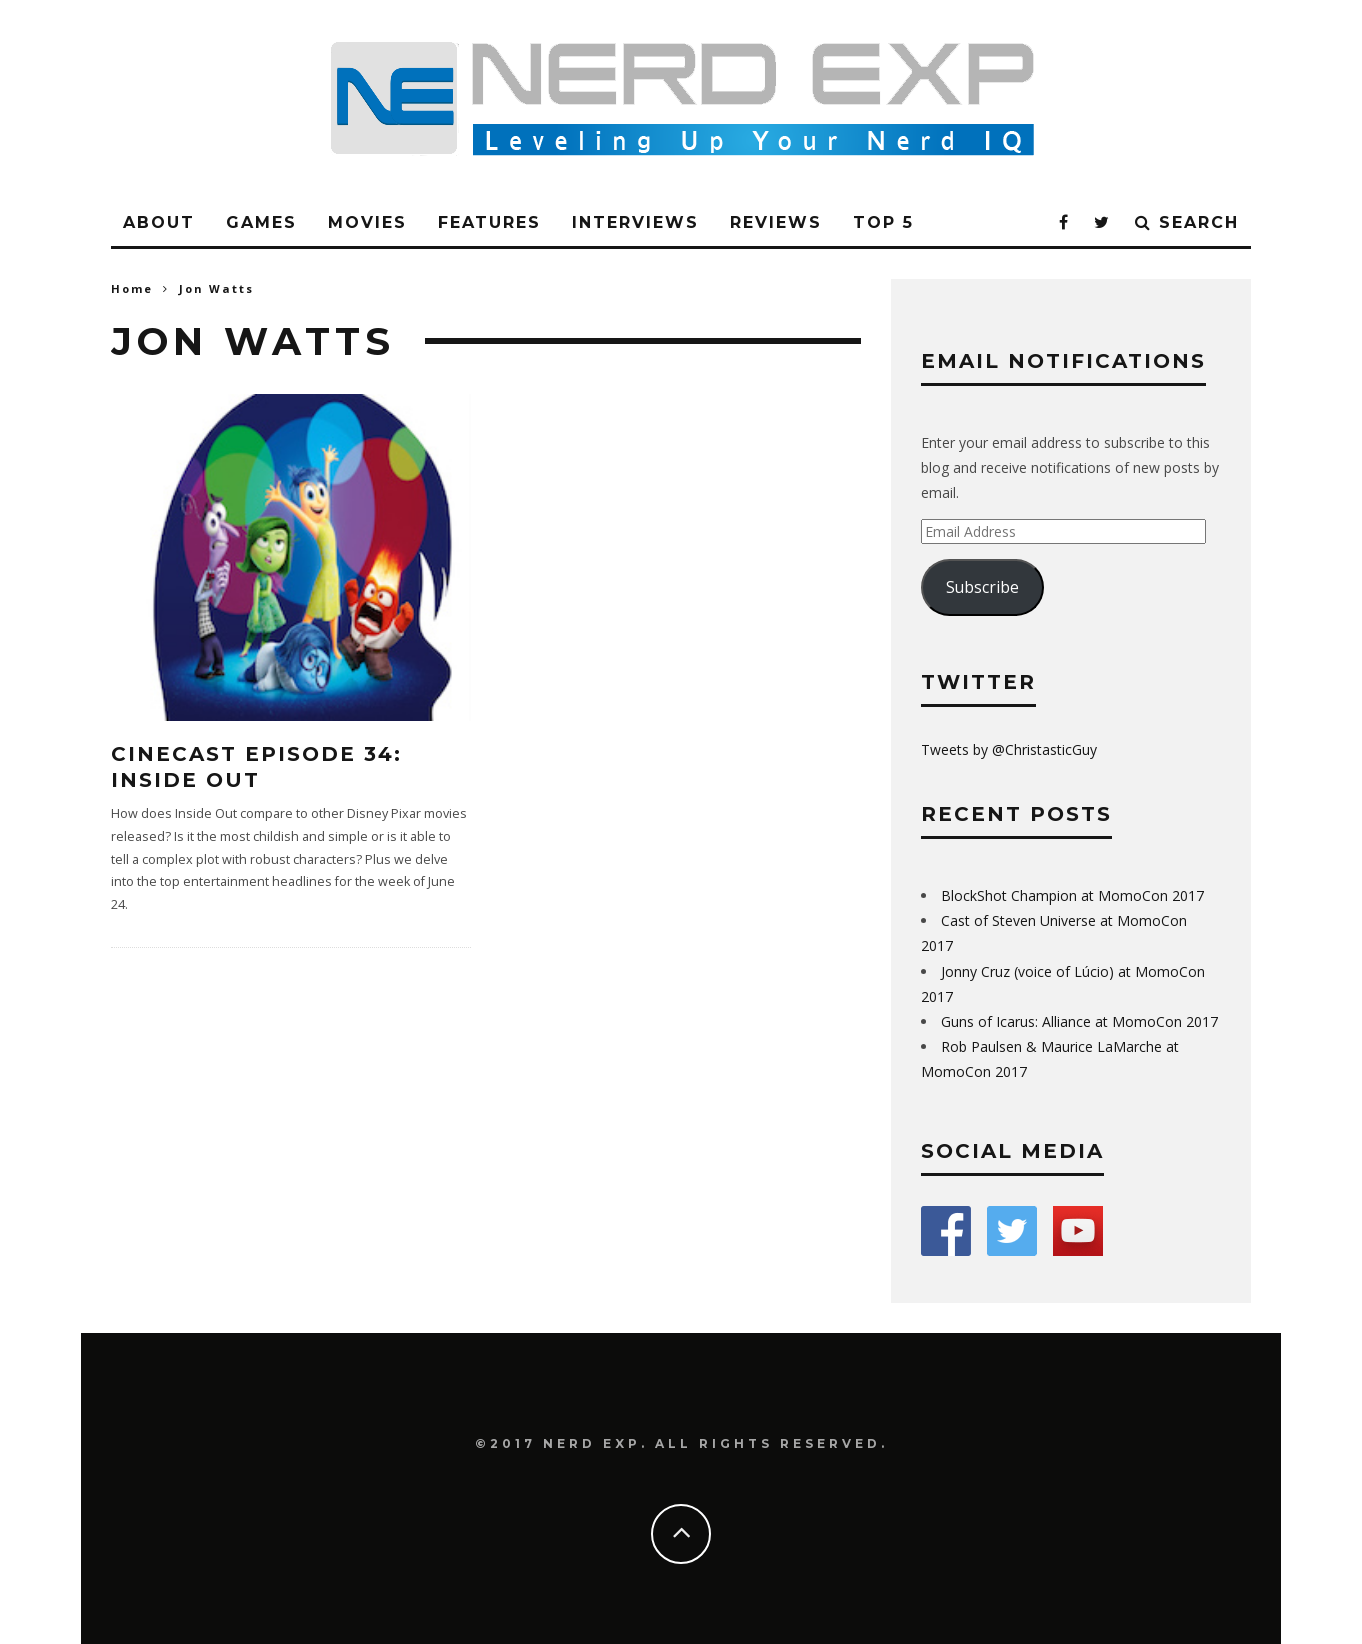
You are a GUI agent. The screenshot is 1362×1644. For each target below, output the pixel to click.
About (159, 222)
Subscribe (982, 587)
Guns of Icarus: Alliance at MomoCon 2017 (1079, 1021)
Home (132, 288)
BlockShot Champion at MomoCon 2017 (1072, 895)
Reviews (776, 222)
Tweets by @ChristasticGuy (1009, 749)
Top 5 (883, 222)
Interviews (635, 222)
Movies (367, 222)
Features (489, 222)
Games (261, 222)
